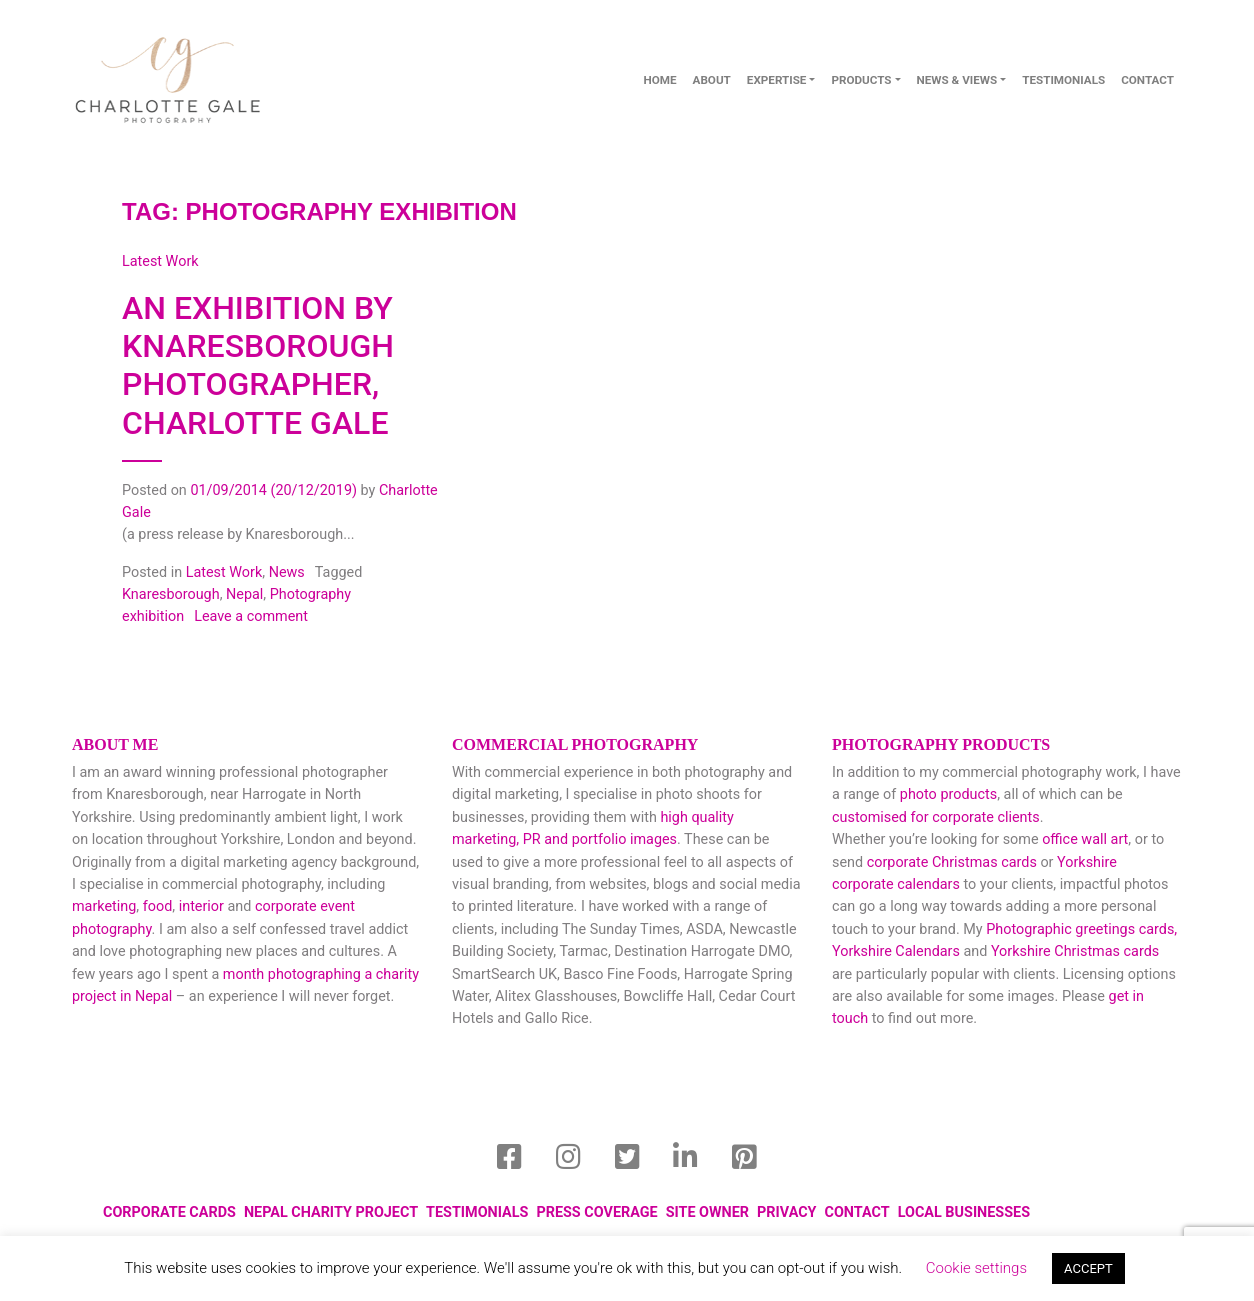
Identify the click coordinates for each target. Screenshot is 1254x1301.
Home (659, 80)
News (287, 572)
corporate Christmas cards (954, 862)
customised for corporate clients (936, 817)
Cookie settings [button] (976, 1268)
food (158, 906)
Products (861, 80)
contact (1147, 80)
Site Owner (707, 1212)
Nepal (244, 594)
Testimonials (1063, 80)
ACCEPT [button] (1088, 1268)
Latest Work (224, 572)
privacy (786, 1212)
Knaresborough (171, 594)
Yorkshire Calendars (896, 951)
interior (201, 906)
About (712, 80)
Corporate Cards (169, 1212)
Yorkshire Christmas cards (1075, 951)
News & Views (957, 80)
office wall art (1084, 839)
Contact (857, 1212)
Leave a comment (251, 616)
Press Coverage (596, 1212)
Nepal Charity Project (331, 1212)
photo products (948, 794)
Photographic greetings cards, (1081, 929)
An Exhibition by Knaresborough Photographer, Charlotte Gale (258, 365)
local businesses (964, 1212)
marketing (104, 906)
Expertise (777, 80)
